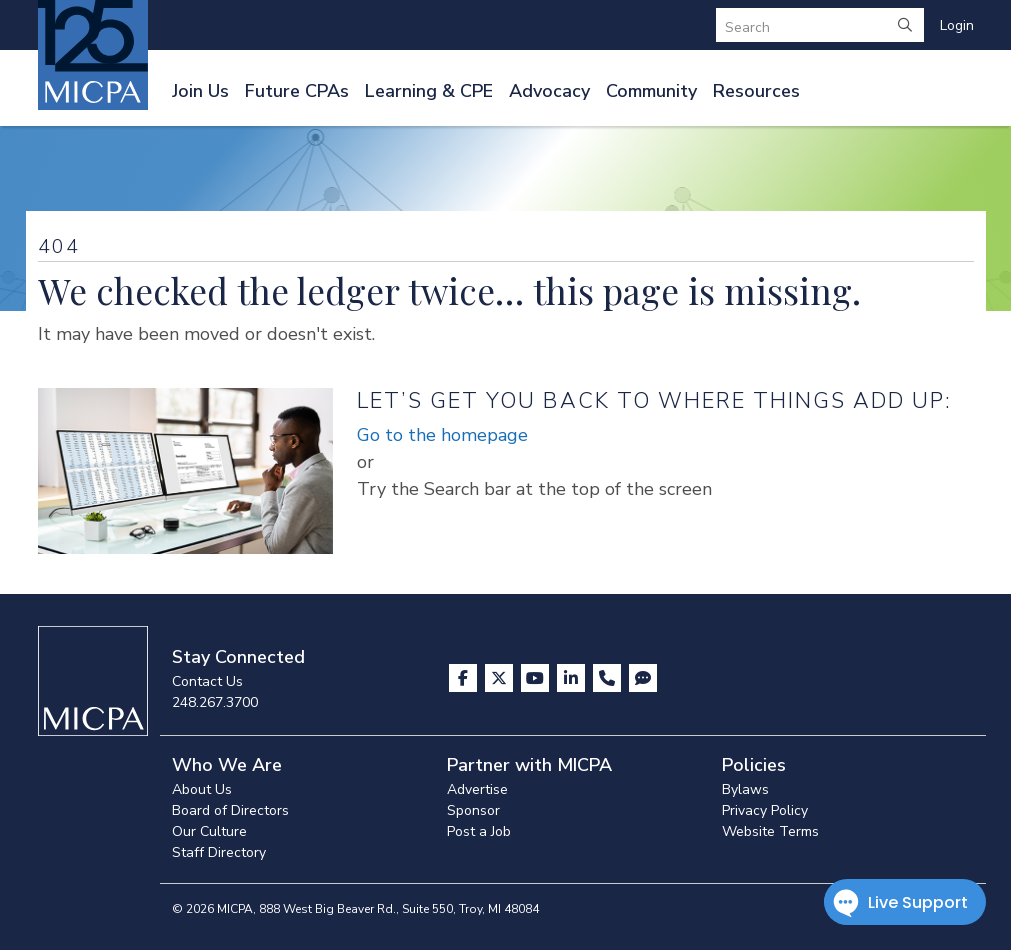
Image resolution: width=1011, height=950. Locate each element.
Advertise (477, 789)
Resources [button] (756, 91)
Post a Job (479, 831)
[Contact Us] (609, 678)
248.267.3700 (215, 702)
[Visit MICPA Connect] (643, 678)
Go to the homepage (442, 435)
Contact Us (207, 681)
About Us (202, 789)
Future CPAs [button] (297, 91)
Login (957, 25)
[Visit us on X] (501, 678)
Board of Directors (230, 810)
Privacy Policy (765, 810)
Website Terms (770, 831)
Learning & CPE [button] (429, 91)
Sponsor (473, 810)
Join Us (200, 91)
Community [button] (651, 91)
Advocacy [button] (549, 91)
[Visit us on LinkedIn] (573, 678)
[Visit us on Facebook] (465, 678)
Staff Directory (219, 852)
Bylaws (745, 789)
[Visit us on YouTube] (537, 678)
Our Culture (209, 831)
